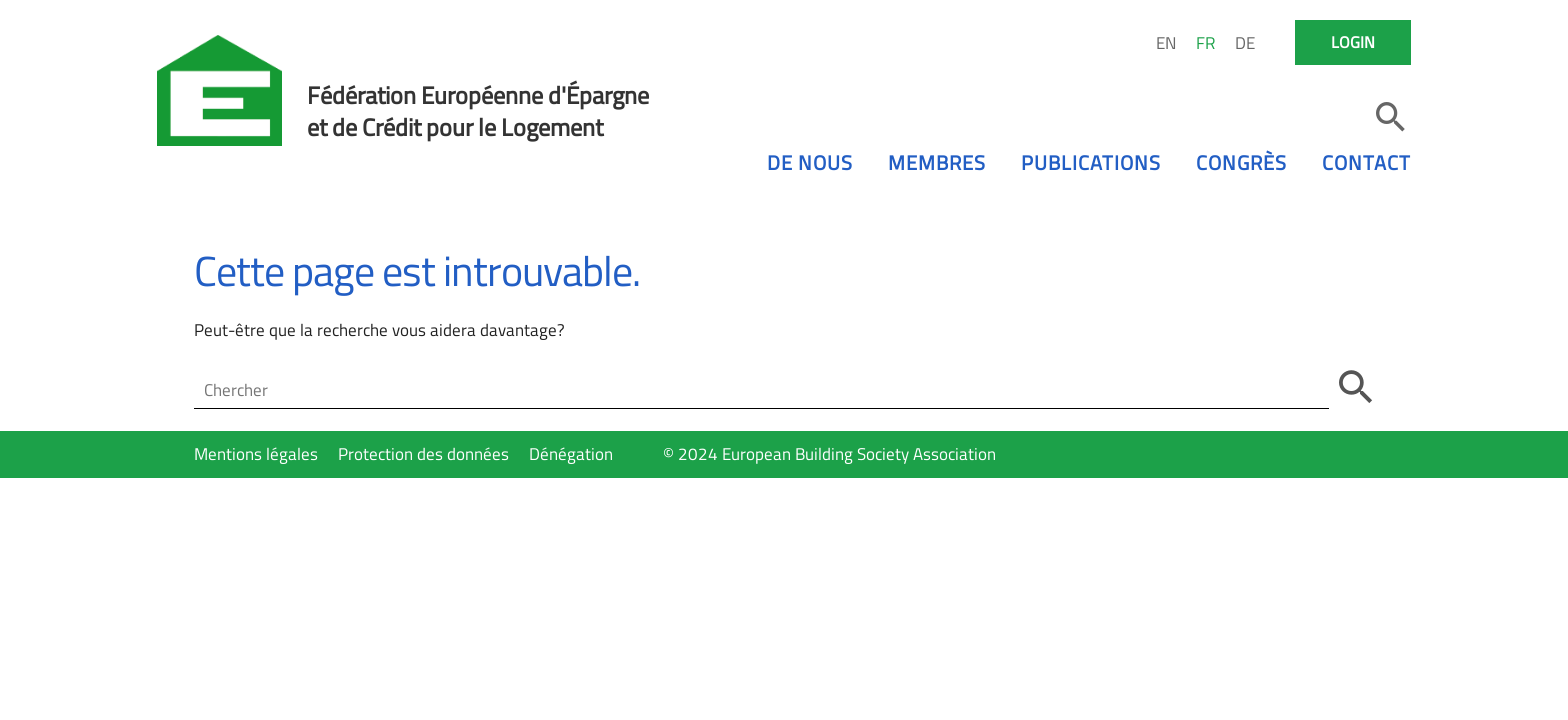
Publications (1091, 162)
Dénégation (571, 454)
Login (1353, 42)
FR (1205, 43)
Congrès (1241, 162)
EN (1166, 43)
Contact (1366, 162)
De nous (810, 162)
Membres (937, 162)
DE (1245, 43)
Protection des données (423, 454)
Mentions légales (256, 454)
